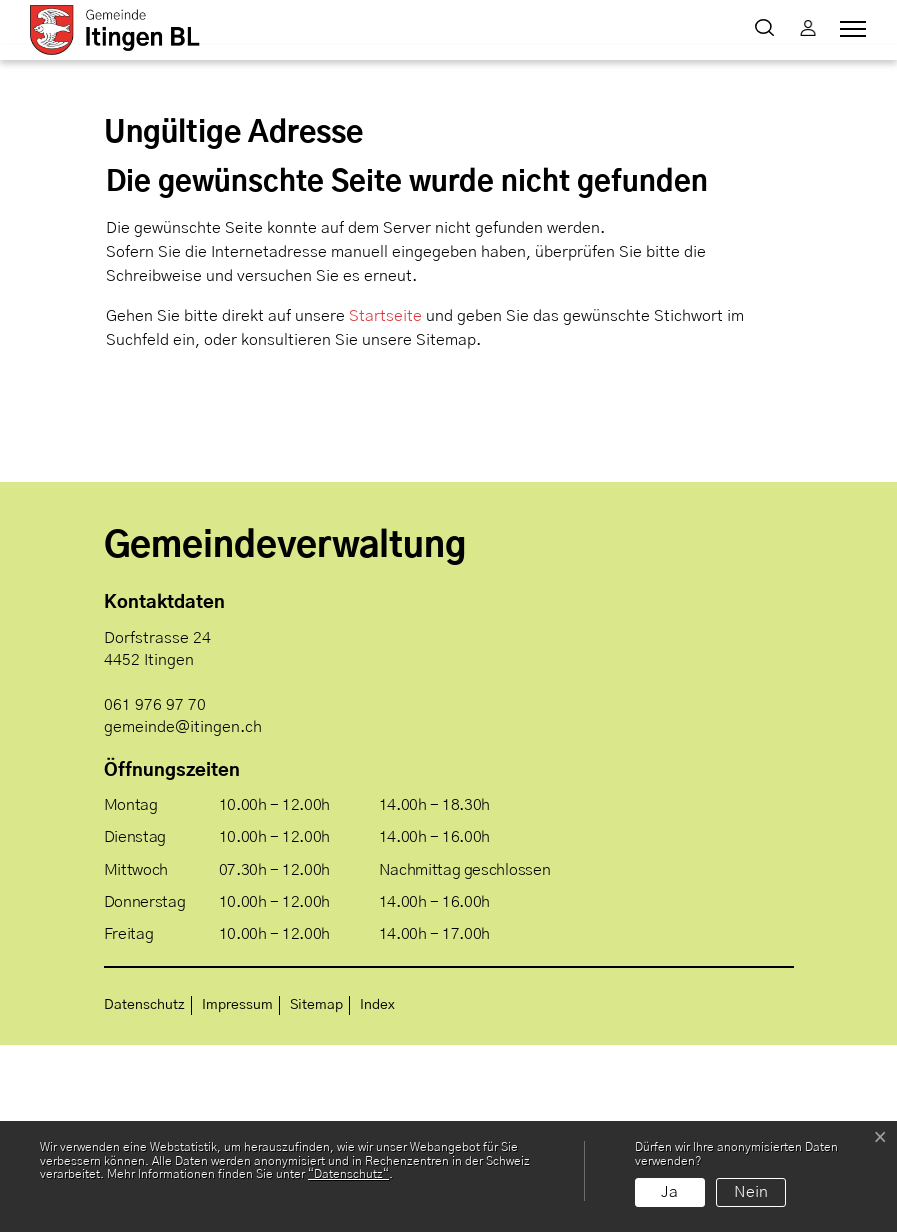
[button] (768, 30)
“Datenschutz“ (348, 1174)
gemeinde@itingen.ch (183, 913)
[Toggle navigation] (850, 29)
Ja (669, 1192)
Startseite (385, 503)
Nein (751, 1192)
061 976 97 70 (155, 891)
